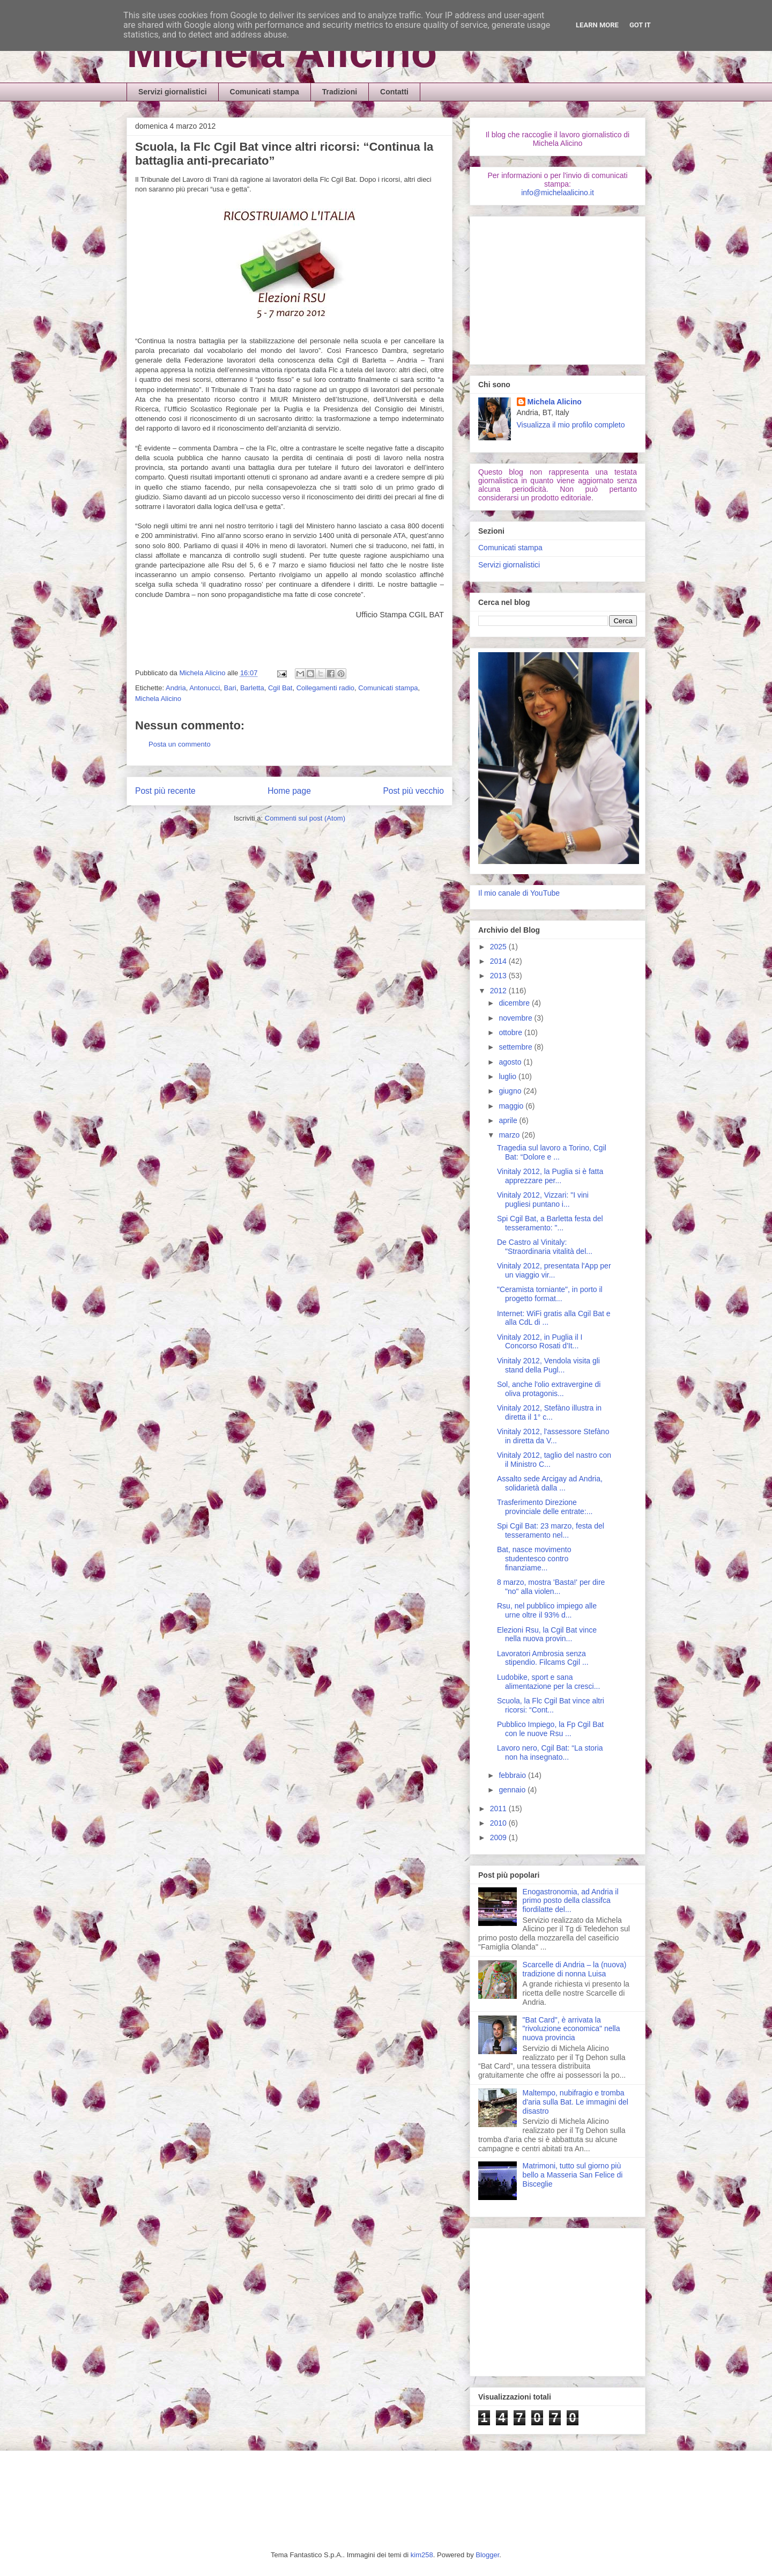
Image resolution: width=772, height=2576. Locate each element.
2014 (499, 961)
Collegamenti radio (325, 688)
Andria (176, 688)
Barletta (252, 688)
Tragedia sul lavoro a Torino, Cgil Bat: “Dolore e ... (551, 1152)
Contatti (394, 91)
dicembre (515, 1003)
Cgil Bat (280, 688)
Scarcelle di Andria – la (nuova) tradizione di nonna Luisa (575, 1969)
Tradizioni (339, 91)
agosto (511, 1062)
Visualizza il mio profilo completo (571, 424)
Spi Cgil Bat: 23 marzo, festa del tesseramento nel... (550, 1530)
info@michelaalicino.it (557, 192)
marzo (510, 1135)
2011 (499, 1808)
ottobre (511, 1032)
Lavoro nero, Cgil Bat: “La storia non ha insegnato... (550, 1752)
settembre (516, 1047)
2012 (499, 990)
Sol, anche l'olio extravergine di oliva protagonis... (548, 1389)
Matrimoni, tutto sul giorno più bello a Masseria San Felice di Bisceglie (573, 2174)
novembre (516, 1018)
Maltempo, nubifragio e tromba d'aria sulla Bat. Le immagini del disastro (575, 2101)
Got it (640, 25)
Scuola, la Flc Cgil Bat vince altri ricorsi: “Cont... (550, 1705)
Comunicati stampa (264, 91)
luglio (508, 1076)
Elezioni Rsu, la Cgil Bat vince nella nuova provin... (547, 1634)
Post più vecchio (413, 790)
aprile (509, 1120)
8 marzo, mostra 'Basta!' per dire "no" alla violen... (551, 1587)
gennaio (513, 1789)
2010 (499, 1823)
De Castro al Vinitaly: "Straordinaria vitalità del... (544, 1247)
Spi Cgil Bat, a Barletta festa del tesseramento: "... (550, 1223)
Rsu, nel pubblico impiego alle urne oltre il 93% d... (547, 1610)
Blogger (487, 2555)
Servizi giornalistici (172, 91)
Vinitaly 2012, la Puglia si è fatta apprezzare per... (550, 1176)
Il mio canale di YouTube (519, 893)
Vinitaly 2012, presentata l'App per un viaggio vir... (554, 1270)
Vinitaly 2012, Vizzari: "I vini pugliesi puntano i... (543, 1199)
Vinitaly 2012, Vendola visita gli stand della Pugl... (548, 1365)
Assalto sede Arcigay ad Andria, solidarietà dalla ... (550, 1483)
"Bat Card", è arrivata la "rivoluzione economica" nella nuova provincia (571, 2029)
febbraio (513, 1775)
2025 (499, 946)
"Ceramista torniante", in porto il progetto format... (550, 1294)
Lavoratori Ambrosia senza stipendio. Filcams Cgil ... (543, 1658)
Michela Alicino (282, 52)
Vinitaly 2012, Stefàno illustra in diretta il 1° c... (549, 1412)
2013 (499, 975)
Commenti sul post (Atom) (305, 818)
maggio (512, 1106)
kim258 (422, 2555)
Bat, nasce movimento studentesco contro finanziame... (534, 1558)
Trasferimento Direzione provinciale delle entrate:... (544, 1507)
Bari (230, 688)
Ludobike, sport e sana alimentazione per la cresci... (548, 1682)
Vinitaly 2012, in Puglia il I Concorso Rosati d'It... (539, 1341)
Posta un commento (180, 744)
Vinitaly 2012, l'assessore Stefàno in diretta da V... (553, 1436)
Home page (289, 790)
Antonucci (204, 688)
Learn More (597, 25)
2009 (499, 1837)
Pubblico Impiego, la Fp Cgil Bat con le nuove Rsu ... (550, 1729)
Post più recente (165, 790)
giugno (511, 1091)
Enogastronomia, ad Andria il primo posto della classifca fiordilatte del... (571, 1900)
